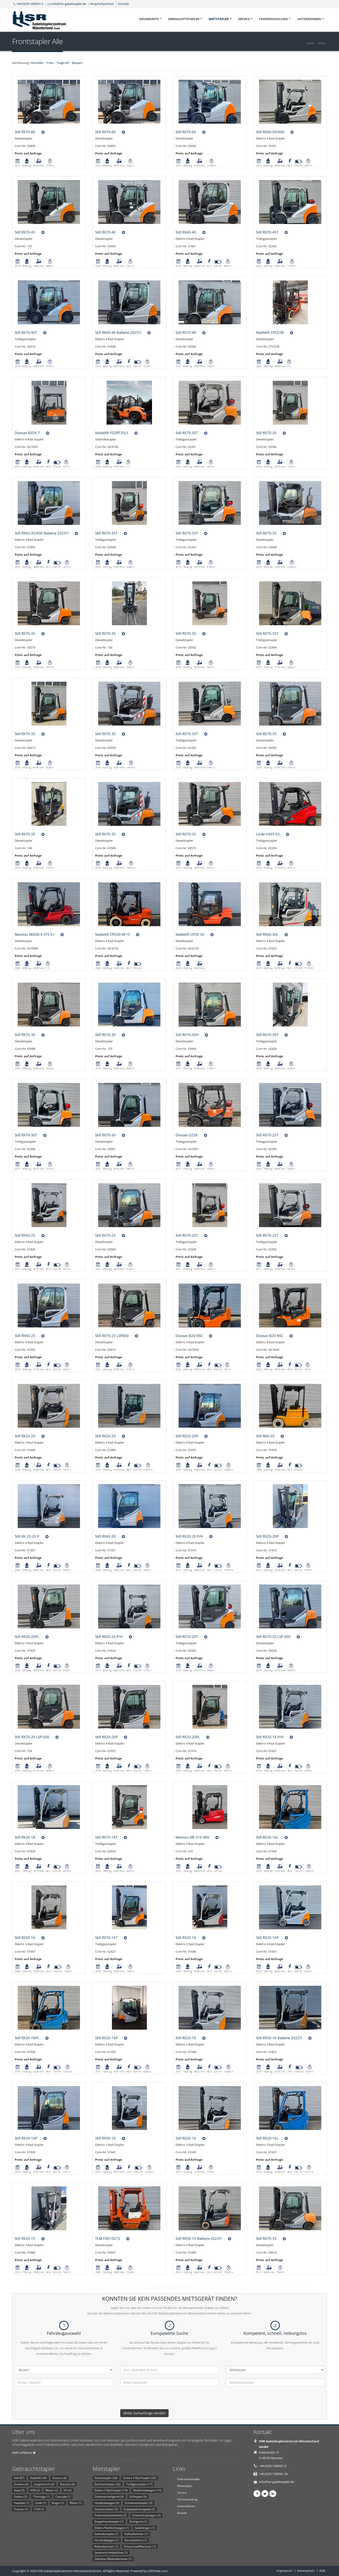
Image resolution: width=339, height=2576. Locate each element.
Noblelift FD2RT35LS (111, 432)
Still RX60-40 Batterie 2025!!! (118, 332)
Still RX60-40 (186, 232)
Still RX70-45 (25, 232)
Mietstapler (219, 19)
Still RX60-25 (25, 1235)
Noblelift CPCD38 (270, 332)
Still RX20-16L (267, 1837)
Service (244, 19)
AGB (322, 2571)
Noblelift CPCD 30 (190, 934)
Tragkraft (62, 63)
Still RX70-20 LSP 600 (273, 1636)
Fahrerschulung (273, 19)
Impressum (284, 2571)
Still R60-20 (265, 1436)
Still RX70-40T (267, 232)
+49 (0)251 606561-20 (273, 2474)
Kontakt (123, 4)
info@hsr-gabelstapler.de (68, 4)
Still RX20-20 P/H (189, 1536)
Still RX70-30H (187, 1034)
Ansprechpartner (102, 4)
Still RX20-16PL (27, 2037)
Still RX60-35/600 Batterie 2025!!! (42, 533)
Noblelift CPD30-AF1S (112, 934)
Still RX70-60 (186, 131)
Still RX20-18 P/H (270, 1737)
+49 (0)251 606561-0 (29, 4)
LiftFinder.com (158, 2571)
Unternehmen (309, 19)
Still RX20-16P (267, 1937)
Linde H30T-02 (268, 834)
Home (310, 43)
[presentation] (155, 2400)
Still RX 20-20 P (27, 1536)
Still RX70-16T (106, 1937)
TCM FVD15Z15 (107, 2238)
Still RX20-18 (25, 1837)
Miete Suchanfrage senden (144, 2413)
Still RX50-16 (25, 1937)
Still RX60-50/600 (270, 131)
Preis (50, 63)
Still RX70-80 (25, 131)
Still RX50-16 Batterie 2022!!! (279, 2037)
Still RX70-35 (266, 432)
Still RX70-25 (105, 1235)
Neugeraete (149, 19)
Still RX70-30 (25, 1034)
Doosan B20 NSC (189, 1335)
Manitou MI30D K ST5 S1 (34, 934)
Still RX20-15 (25, 2238)
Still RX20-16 (186, 1937)
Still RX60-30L (267, 934)
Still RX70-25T (267, 1135)
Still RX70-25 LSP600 (112, 1335)
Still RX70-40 (105, 232)
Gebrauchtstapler (183, 19)
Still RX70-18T (106, 1837)
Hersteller (37, 63)
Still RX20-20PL (27, 1636)
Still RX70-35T (187, 432)
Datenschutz (306, 2571)
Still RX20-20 (25, 1436)
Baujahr (77, 63)
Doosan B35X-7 (27, 432)
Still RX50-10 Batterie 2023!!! (199, 2238)
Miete (322, 43)
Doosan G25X (187, 1135)
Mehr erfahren (23, 2452)
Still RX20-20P (187, 1436)
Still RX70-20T (187, 1636)
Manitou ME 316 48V (192, 1837)
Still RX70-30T (267, 1034)
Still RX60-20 (105, 1536)
